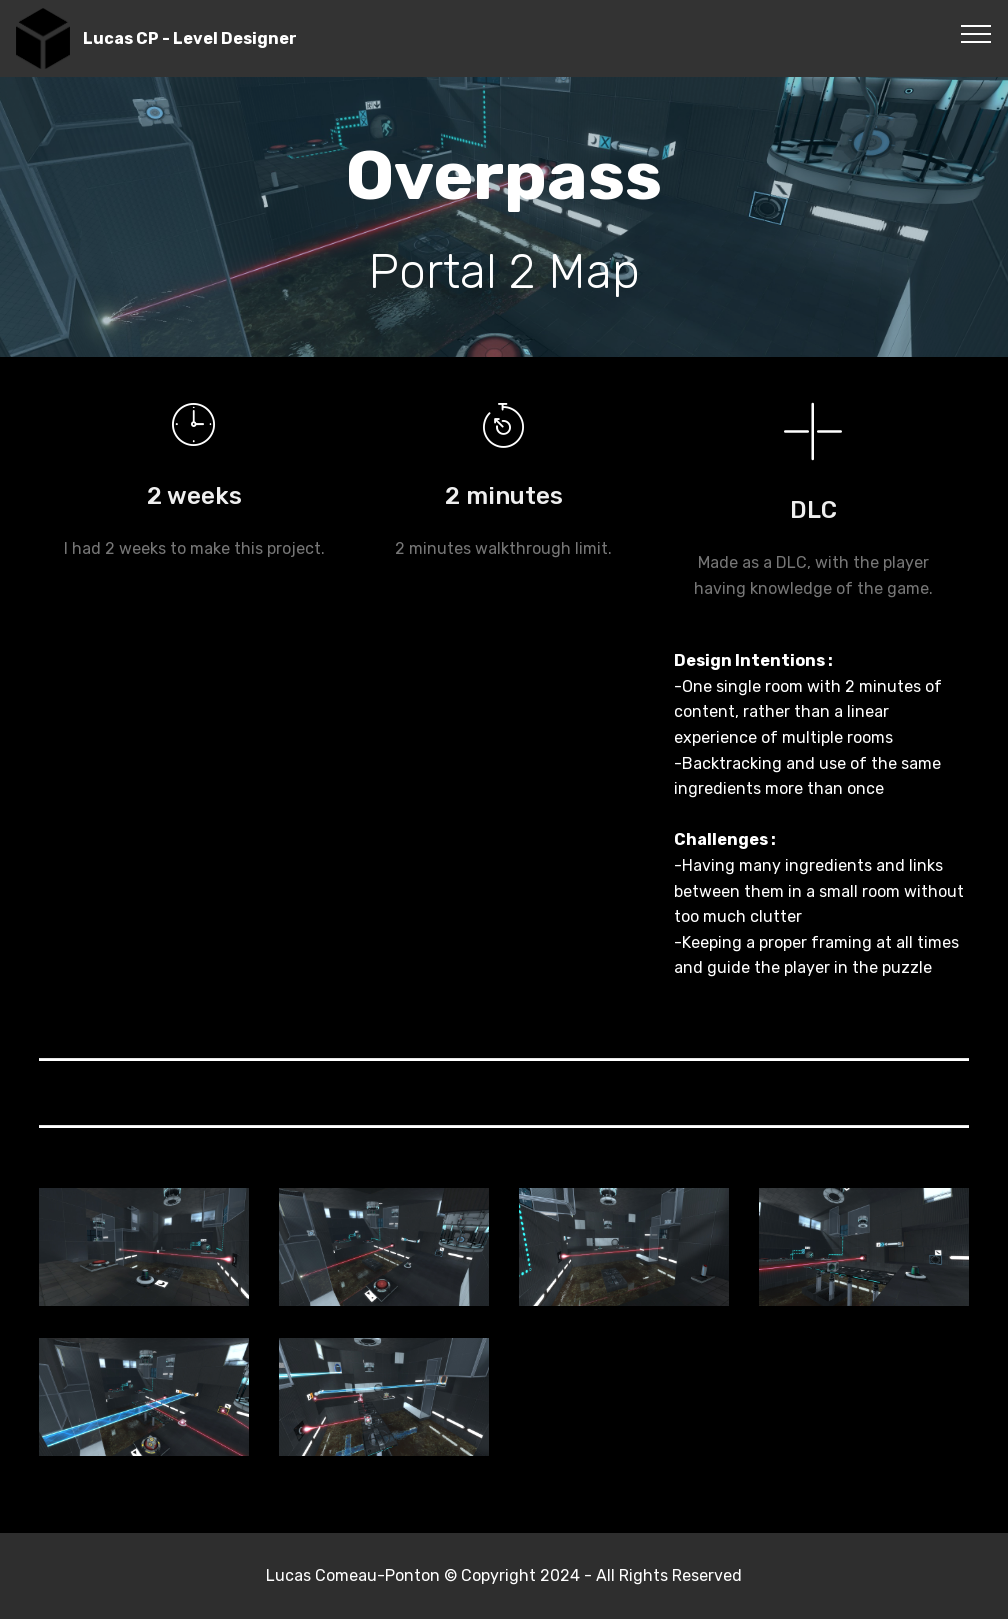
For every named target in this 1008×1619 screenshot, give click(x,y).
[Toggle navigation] (976, 33)
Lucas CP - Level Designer (190, 38)
